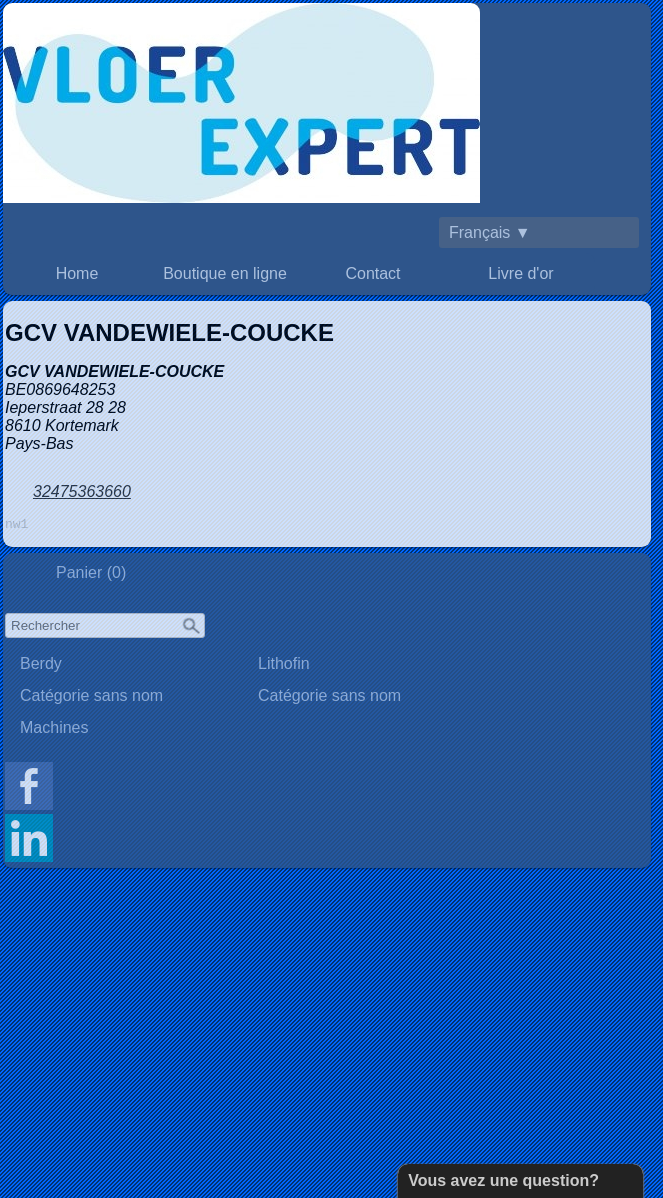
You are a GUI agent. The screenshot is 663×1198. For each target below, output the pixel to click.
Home (77, 273)
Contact (372, 273)
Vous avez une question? (503, 1180)
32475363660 (82, 491)
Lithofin (284, 666)
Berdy (41, 666)
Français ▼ (490, 232)
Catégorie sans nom (91, 698)
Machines (54, 730)
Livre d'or (520, 273)
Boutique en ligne (225, 273)
